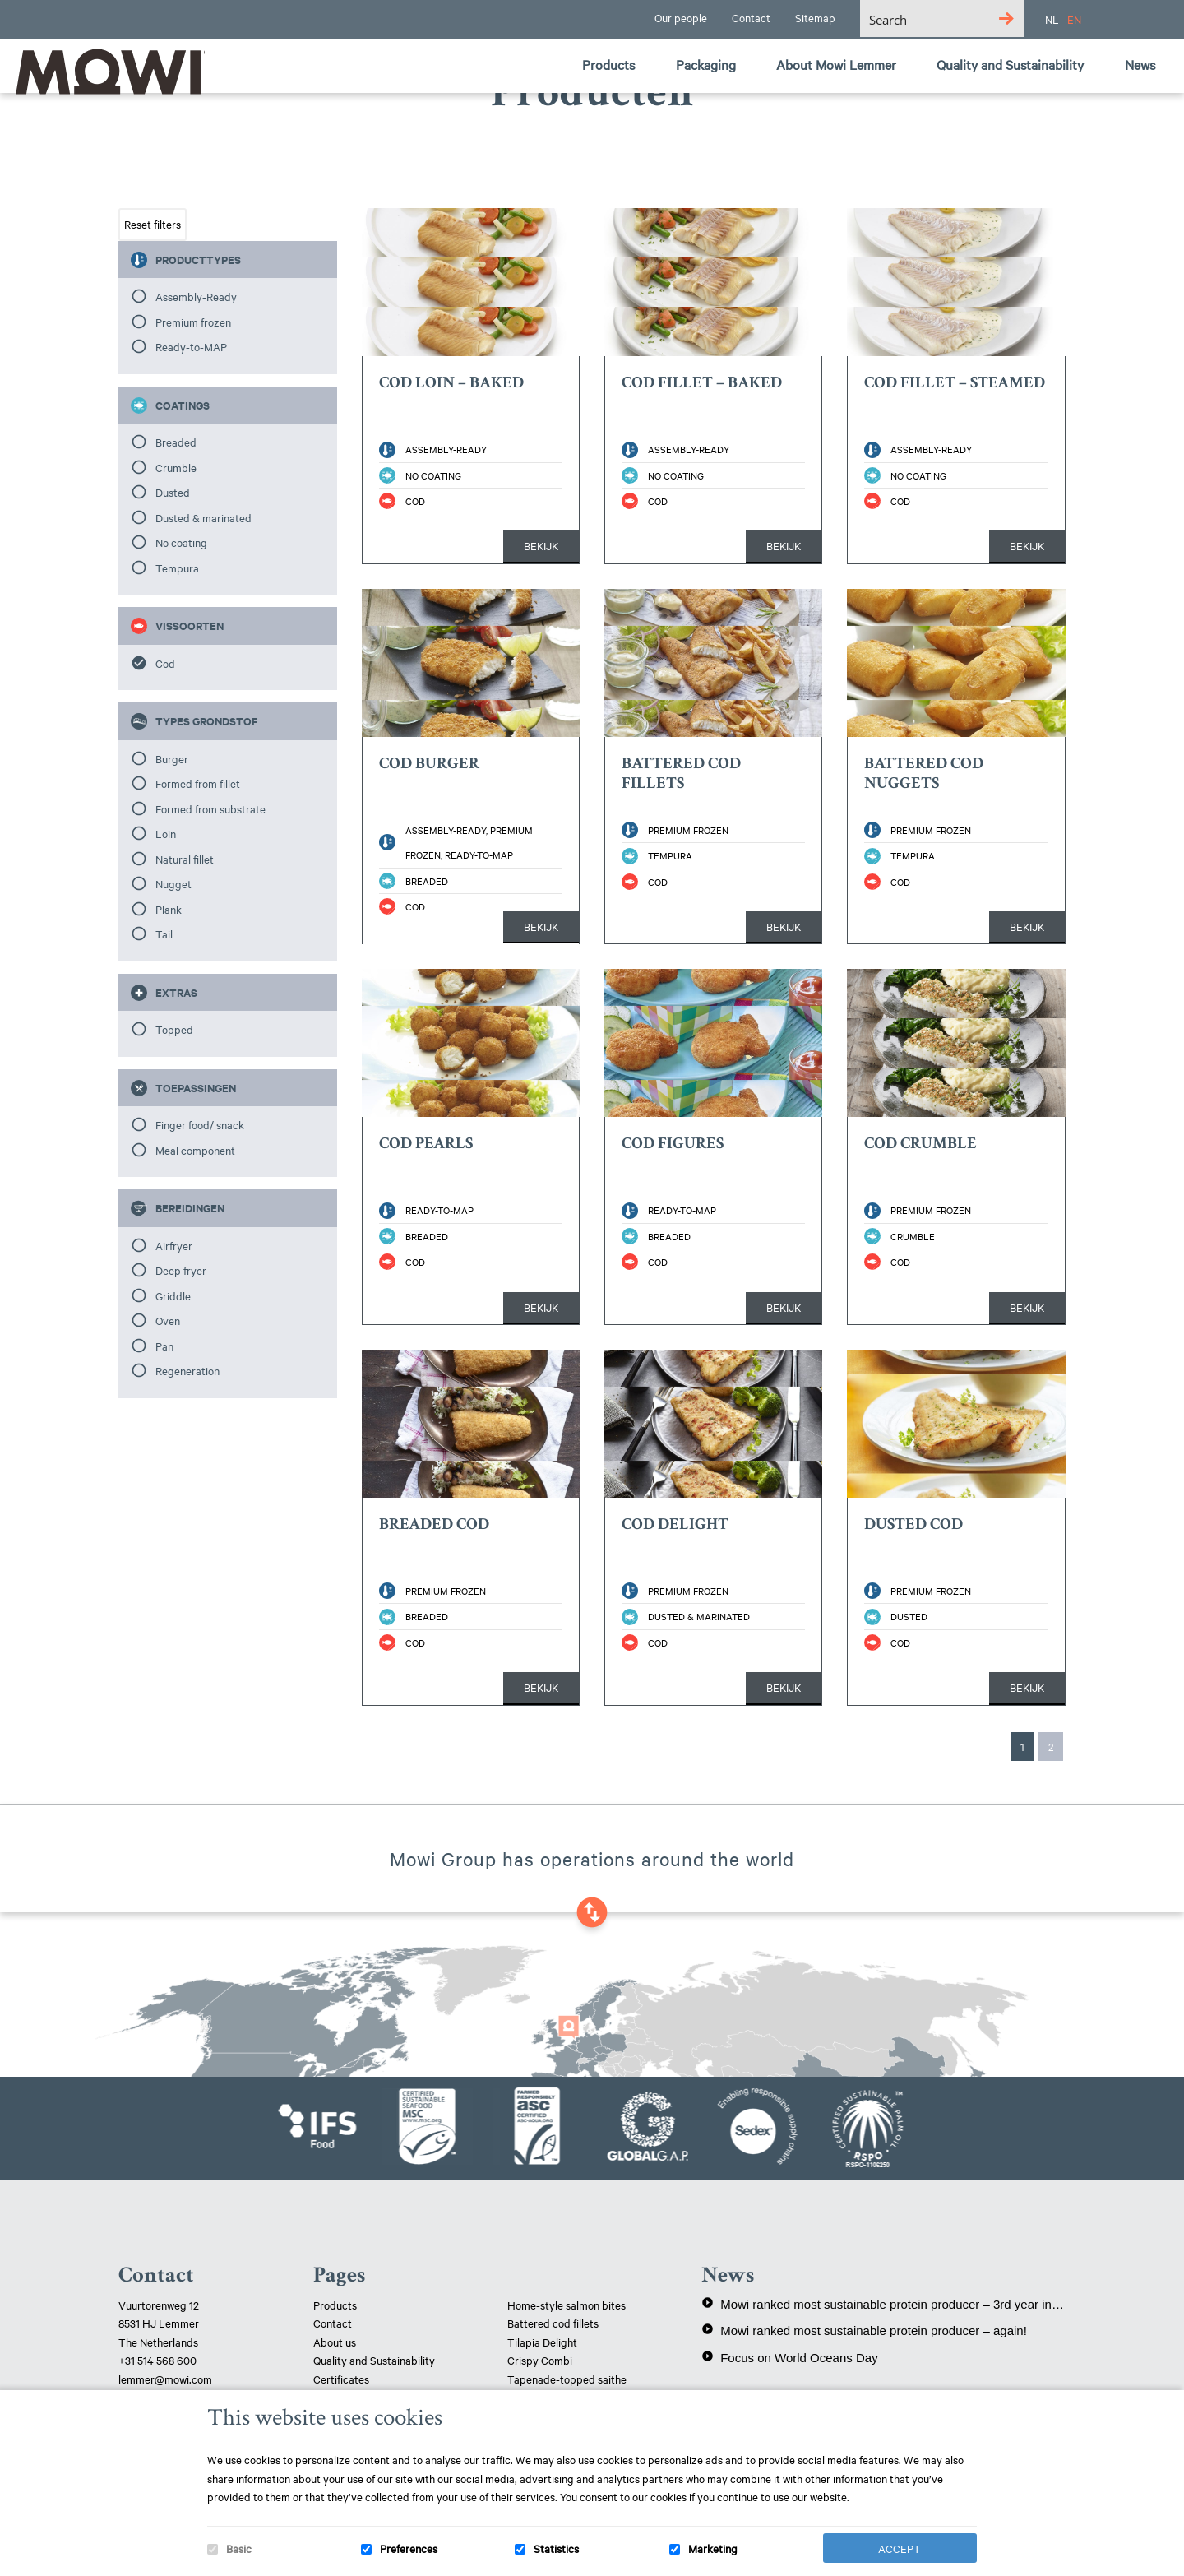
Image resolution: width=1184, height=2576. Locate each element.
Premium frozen (193, 321)
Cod (165, 663)
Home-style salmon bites (566, 2304)
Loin (165, 833)
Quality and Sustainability (375, 2359)
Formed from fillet (197, 783)
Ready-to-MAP (191, 346)
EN (1074, 19)
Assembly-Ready (196, 296)
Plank (168, 908)
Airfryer (173, 1245)
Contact (332, 2322)
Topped (174, 1029)
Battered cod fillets (553, 2322)
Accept (899, 2548)
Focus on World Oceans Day (789, 2357)
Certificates (341, 2378)
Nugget (173, 883)
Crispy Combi (539, 2359)
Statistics (556, 2548)
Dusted (172, 491)
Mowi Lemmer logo (102, 70)
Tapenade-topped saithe (567, 2378)
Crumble (176, 467)
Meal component (195, 1149)
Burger (171, 758)
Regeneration (187, 1370)
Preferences (408, 2548)
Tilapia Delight (542, 2341)
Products (335, 2304)
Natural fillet (184, 858)
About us (334, 2341)
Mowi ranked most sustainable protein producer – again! (864, 2330)
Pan (164, 1345)
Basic (239, 2548)
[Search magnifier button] (1005, 18)
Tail (164, 933)
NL (1052, 19)
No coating (181, 542)
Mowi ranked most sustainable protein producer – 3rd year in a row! (883, 2303)
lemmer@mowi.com (165, 2378)
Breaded (176, 441)
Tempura (177, 567)
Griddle (173, 1295)
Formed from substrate (210, 808)
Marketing (713, 2548)
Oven (167, 1320)
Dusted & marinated (203, 517)
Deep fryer (180, 1270)
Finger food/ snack (199, 1124)
